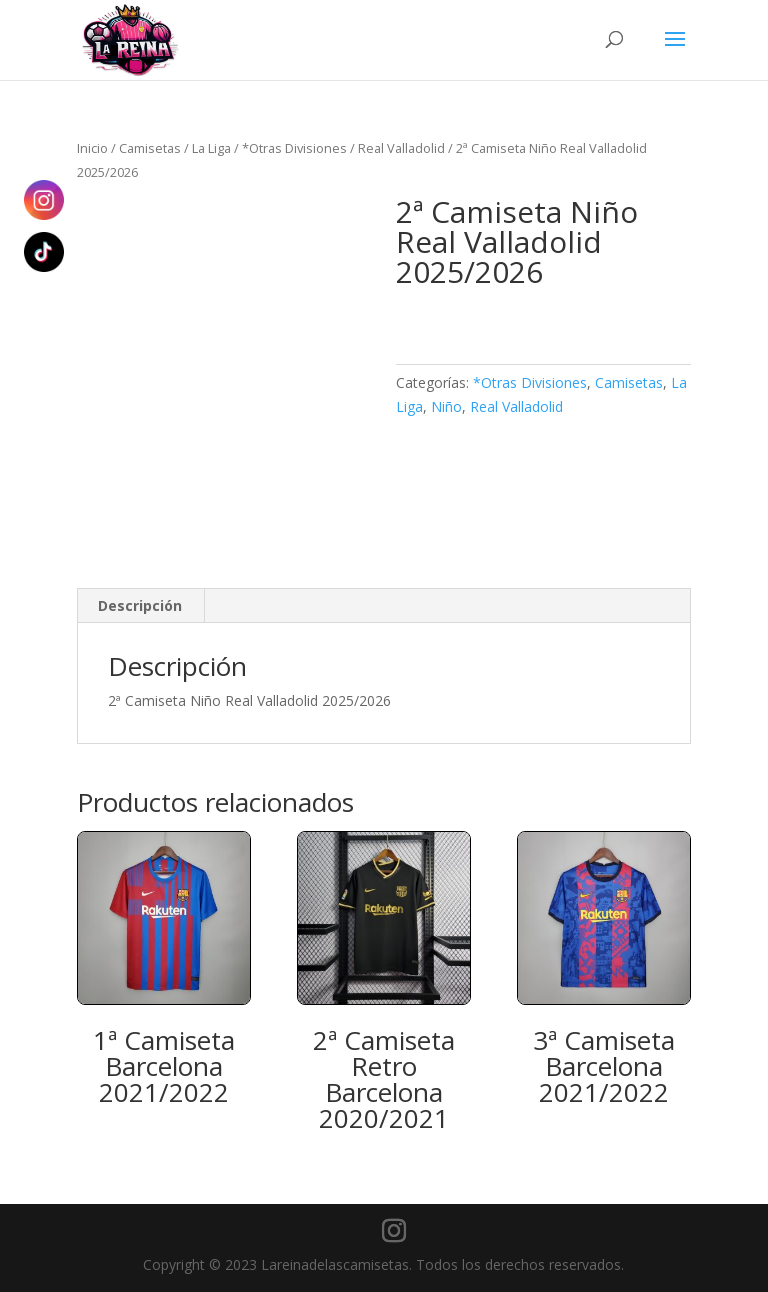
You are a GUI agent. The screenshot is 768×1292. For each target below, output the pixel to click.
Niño (446, 406)
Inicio (92, 148)
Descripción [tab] (140, 605)
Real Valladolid (401, 148)
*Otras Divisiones (294, 148)
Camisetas (150, 148)
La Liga (211, 148)
